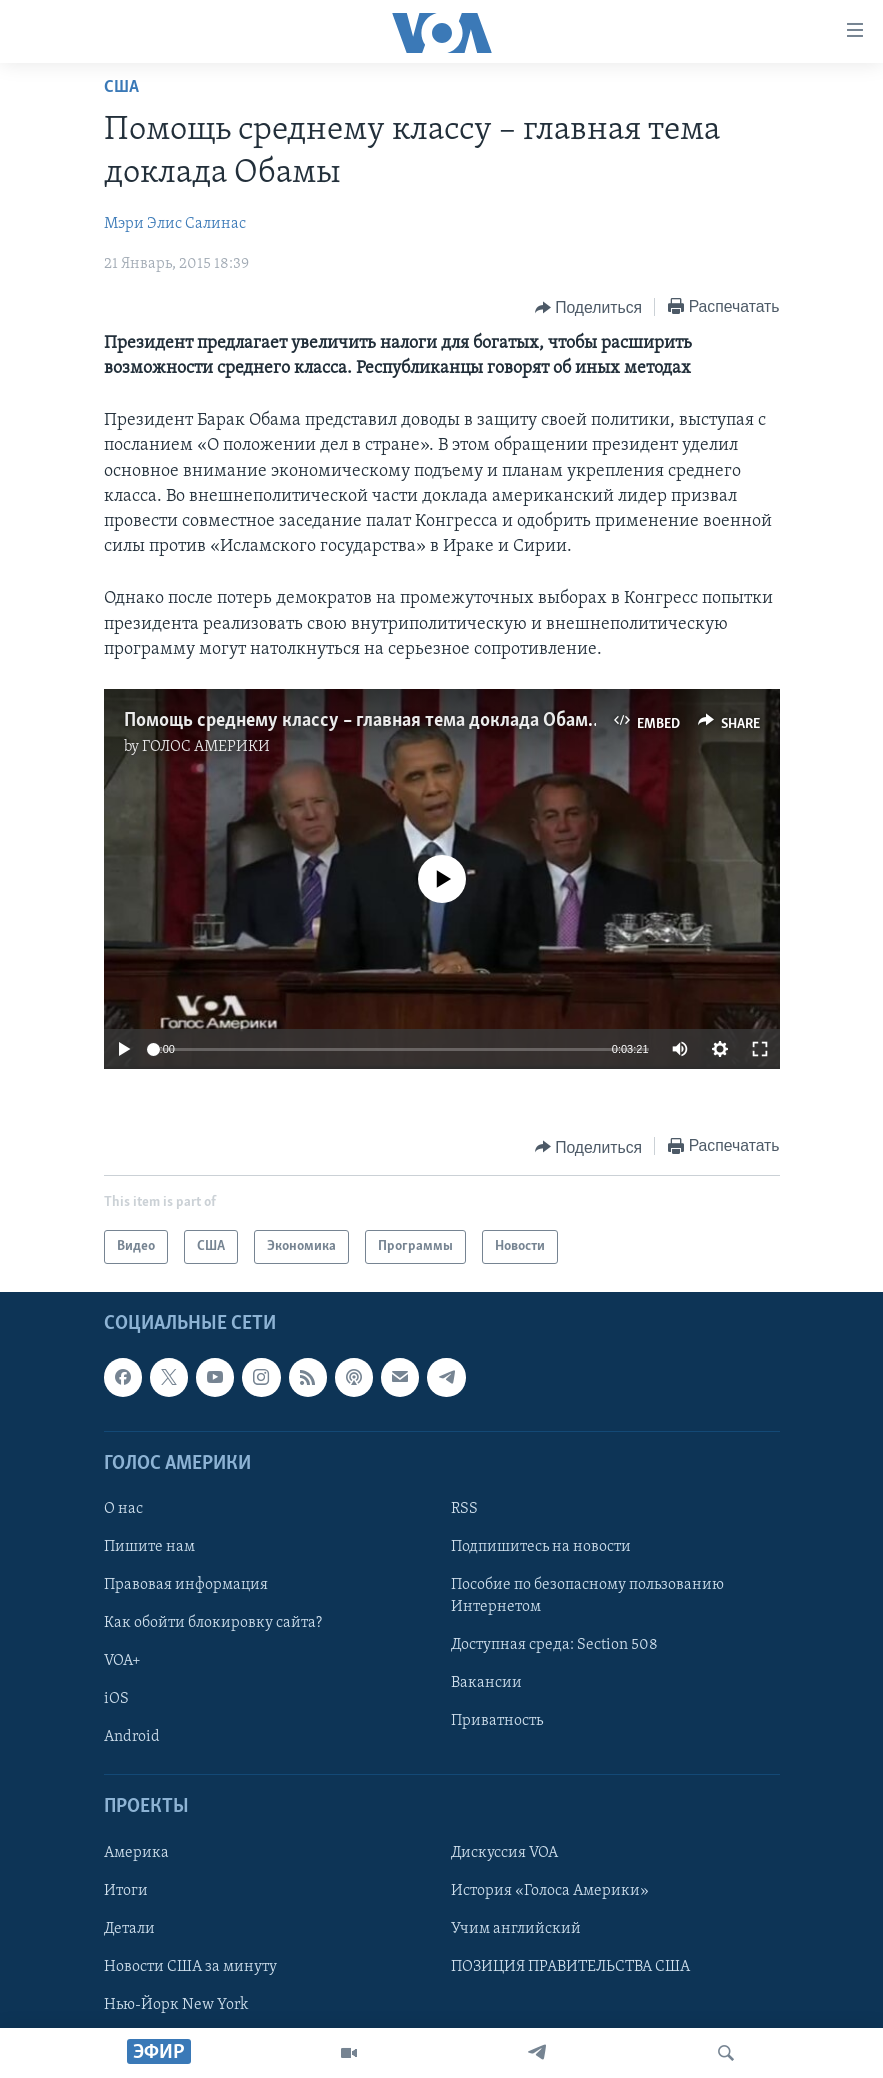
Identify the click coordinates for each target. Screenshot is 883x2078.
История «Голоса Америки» (550, 1891)
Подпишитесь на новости (541, 1547)
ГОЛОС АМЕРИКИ (206, 747)
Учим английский (516, 1929)
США (121, 87)
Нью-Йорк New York (176, 2005)
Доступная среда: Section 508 (554, 1645)
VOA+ (122, 1661)
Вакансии (486, 1684)
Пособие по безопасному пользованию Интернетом (587, 1596)
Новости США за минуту (190, 1967)
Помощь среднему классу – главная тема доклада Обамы (362, 721)
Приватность (497, 1722)
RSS (464, 1509)
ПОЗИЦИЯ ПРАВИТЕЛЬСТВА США (570, 1967)
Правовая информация (186, 1585)
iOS (116, 1700)
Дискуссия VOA (504, 1853)
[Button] (588, 308)
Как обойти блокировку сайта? (213, 1623)
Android (132, 1738)
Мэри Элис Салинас (175, 224)
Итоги (126, 1891)
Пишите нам (149, 1547)
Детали (129, 1929)
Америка (136, 1853)
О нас (123, 1509)
